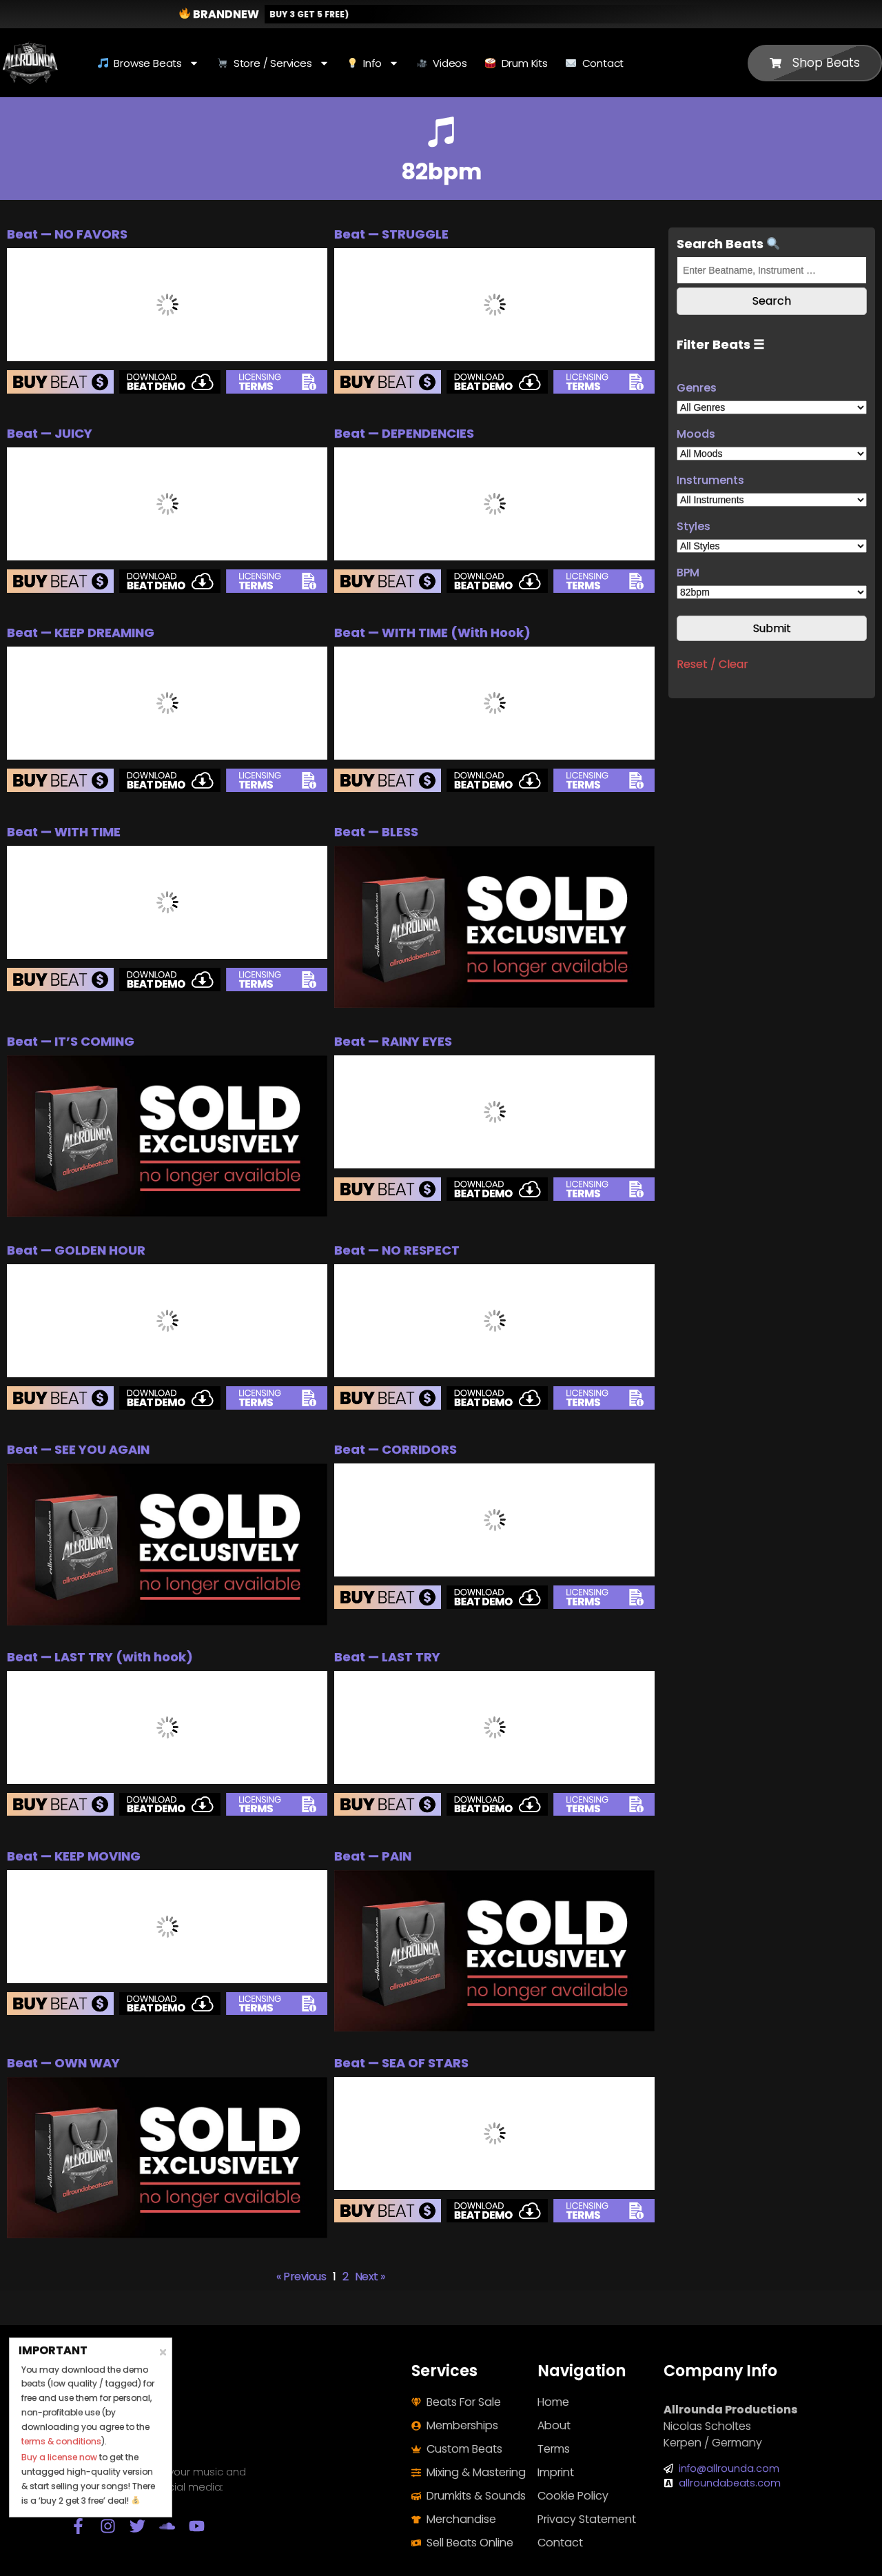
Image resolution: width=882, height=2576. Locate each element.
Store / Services (273, 63)
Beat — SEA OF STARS (401, 2062)
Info (373, 63)
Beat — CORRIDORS (395, 1449)
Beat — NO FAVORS (67, 234)
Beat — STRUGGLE (391, 234)
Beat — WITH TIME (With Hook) (432, 632)
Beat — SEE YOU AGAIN (78, 1449)
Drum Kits (516, 63)
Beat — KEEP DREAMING (80, 632)
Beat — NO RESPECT (397, 1250)
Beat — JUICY (49, 433)
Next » (370, 2276)
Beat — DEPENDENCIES (404, 433)
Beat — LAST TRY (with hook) (100, 1656)
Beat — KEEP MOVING (74, 1856)
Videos (442, 63)
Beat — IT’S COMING (70, 1041)
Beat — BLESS (376, 831)
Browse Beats (148, 63)
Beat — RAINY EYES (393, 1041)
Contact (595, 63)
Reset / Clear (712, 664)
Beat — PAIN (372, 1856)
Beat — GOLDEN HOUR (76, 1250)
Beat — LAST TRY (387, 1656)
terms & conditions (61, 2441)
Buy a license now (59, 2457)
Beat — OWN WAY (63, 2062)
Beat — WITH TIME (64, 831)
